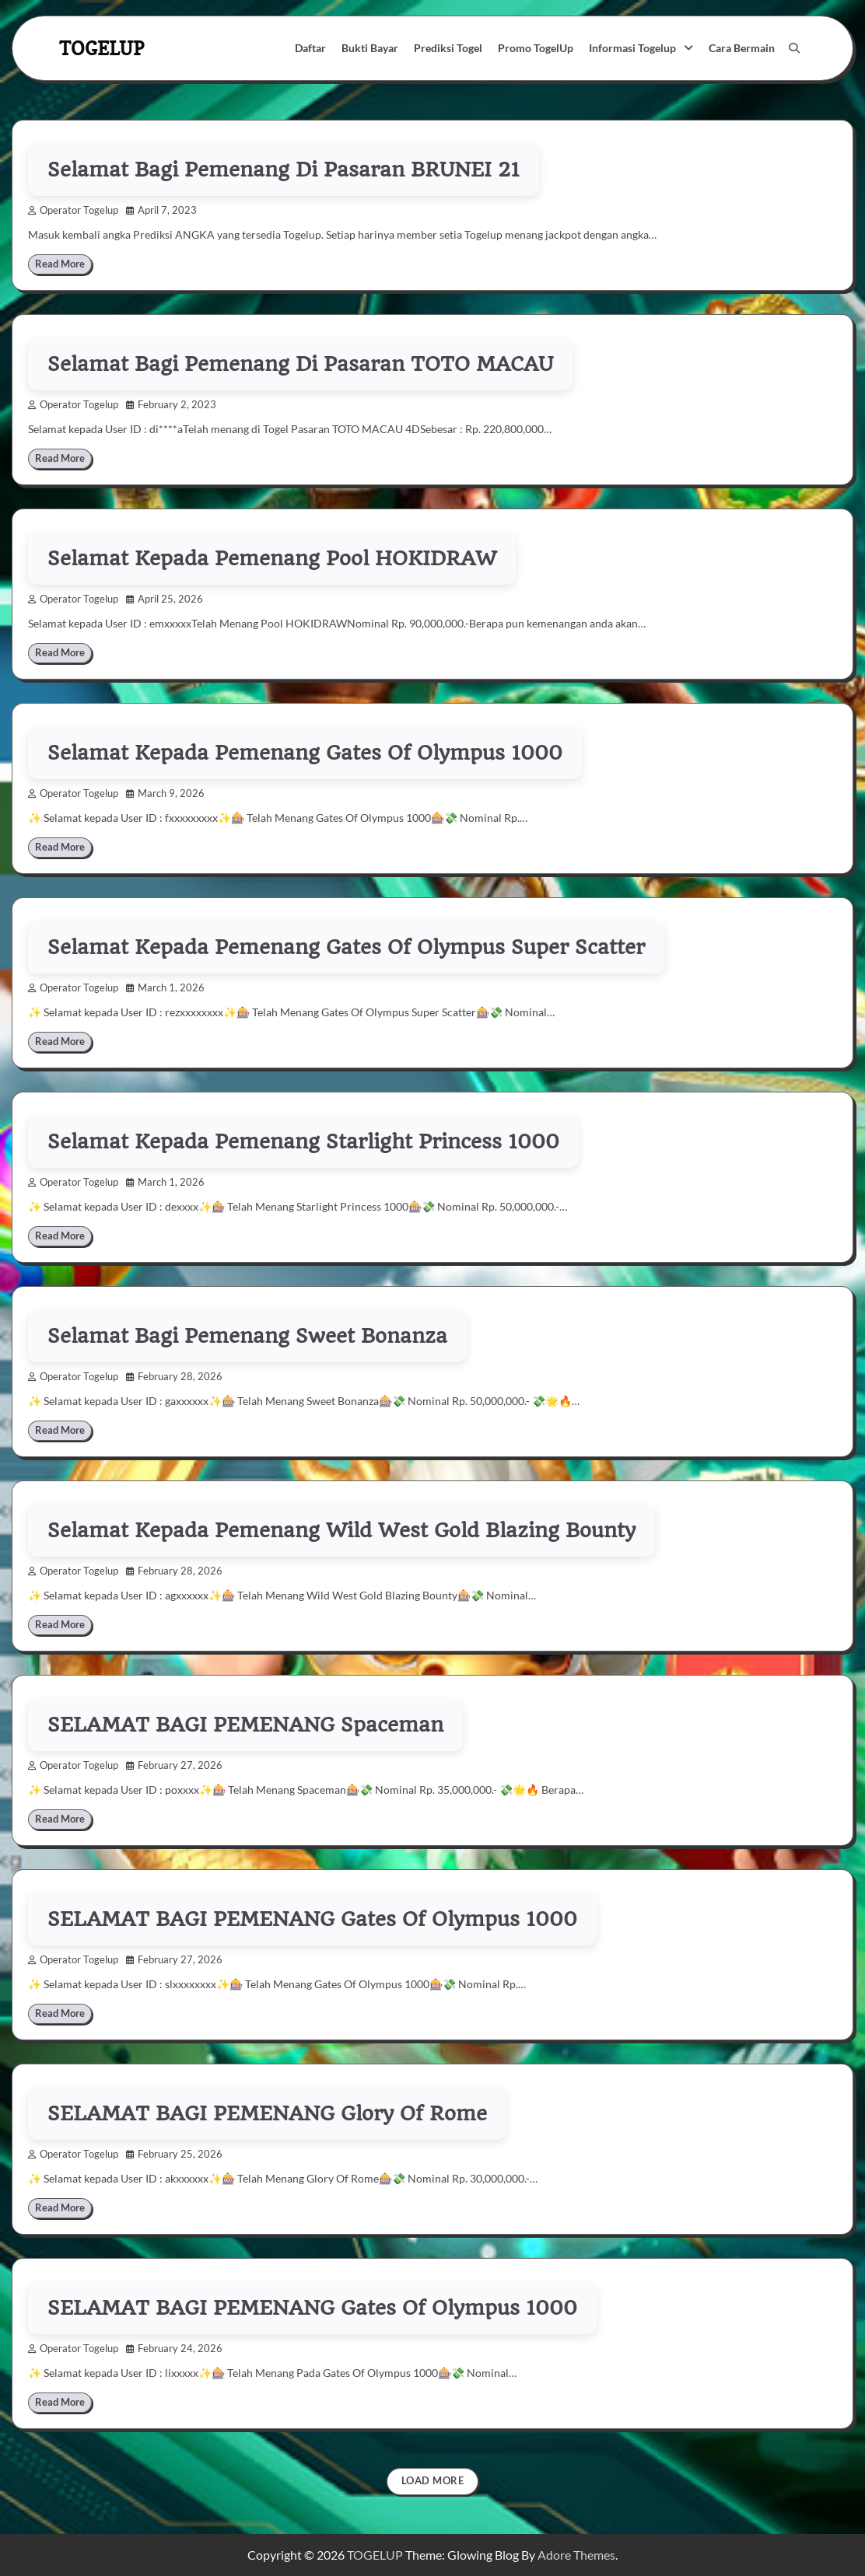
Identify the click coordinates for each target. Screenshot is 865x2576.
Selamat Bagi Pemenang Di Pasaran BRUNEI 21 (283, 169)
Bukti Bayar (369, 47)
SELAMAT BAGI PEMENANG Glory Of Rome (267, 2113)
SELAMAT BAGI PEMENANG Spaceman (245, 1724)
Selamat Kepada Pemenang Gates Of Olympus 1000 (304, 752)
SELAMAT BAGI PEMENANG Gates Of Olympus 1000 (312, 1919)
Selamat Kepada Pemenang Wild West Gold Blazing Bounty (341, 1530)
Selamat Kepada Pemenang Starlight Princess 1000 (303, 1141)
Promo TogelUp (535, 47)
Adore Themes (576, 2554)
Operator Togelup (73, 210)
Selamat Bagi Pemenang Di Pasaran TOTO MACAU (300, 364)
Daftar (310, 47)
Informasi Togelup (632, 47)
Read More (60, 264)
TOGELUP (101, 48)
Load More (432, 2481)
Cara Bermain (742, 47)
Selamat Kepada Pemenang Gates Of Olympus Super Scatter (346, 947)
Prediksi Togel (448, 47)
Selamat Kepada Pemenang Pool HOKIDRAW (271, 558)
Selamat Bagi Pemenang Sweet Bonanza (247, 1335)
